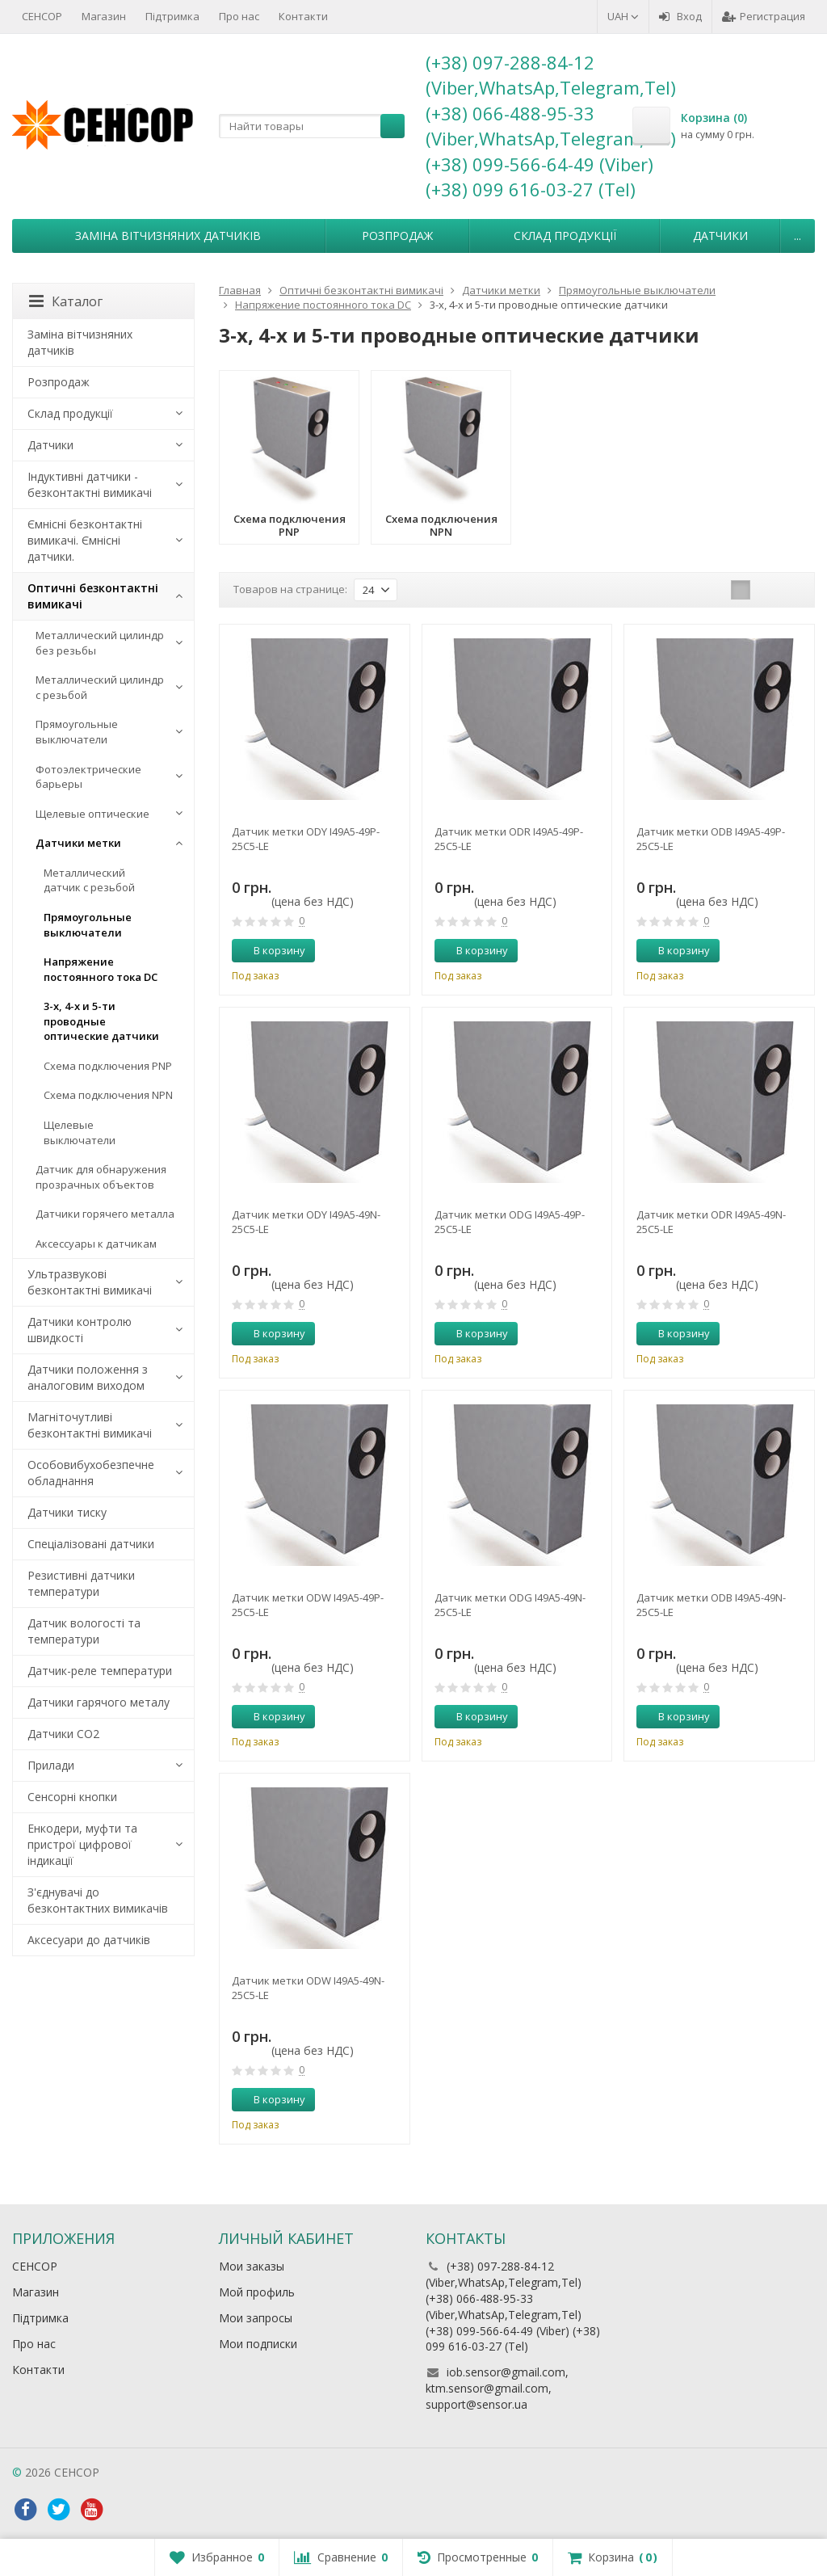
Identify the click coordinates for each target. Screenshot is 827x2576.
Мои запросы (255, 2318)
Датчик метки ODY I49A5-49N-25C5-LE (306, 1221)
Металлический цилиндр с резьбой (100, 687)
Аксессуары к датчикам (96, 1243)
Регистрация (763, 16)
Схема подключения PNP (108, 1066)
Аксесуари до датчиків (88, 1939)
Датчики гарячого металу (98, 1702)
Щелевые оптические (92, 813)
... (797, 235)
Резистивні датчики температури (81, 1583)
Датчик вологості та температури (84, 1631)
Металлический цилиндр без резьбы (100, 643)
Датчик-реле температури (99, 1670)
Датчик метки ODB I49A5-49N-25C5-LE (711, 1604)
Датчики (720, 235)
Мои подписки (258, 2343)
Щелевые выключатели (79, 1132)
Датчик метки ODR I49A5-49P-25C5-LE (508, 838)
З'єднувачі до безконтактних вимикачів (97, 1900)
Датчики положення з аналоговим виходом (87, 1377)
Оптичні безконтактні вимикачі (92, 596)
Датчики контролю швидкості (79, 1329)
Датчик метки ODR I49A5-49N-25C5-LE (711, 1221)
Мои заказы (251, 2266)
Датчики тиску (67, 1512)
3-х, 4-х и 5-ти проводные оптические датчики (101, 1021)
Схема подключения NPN (108, 1095)
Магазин (104, 16)
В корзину (270, 950)
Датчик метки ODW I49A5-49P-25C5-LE (308, 1604)
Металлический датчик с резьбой (89, 880)
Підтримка (172, 16)
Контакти (303, 16)
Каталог (66, 301)
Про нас (239, 16)
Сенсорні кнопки (72, 1796)
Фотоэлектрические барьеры (88, 777)
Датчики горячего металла (105, 1213)
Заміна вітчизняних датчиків (168, 235)
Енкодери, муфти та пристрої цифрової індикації (82, 1844)
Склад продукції (565, 235)
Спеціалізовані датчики (90, 1543)
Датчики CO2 (63, 1733)
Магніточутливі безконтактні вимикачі (89, 1425)
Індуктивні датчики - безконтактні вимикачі (89, 484)
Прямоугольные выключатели (77, 732)
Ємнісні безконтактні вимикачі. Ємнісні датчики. (84, 540)
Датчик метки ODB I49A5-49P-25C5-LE (710, 838)
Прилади (50, 1765)
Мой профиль (257, 2292)
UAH (623, 16)
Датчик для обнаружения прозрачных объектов (101, 1177)
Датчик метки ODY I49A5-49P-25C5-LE (306, 838)
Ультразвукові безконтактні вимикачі (89, 1282)
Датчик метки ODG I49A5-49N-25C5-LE (510, 1604)
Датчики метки (78, 843)
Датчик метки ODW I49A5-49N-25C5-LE (308, 1987)
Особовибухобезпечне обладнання (90, 1472)
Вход (680, 16)
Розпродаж (397, 235)
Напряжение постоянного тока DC (100, 969)
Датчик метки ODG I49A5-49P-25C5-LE (509, 1221)
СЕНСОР (42, 16)
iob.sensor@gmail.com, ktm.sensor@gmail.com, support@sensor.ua (497, 2388)
